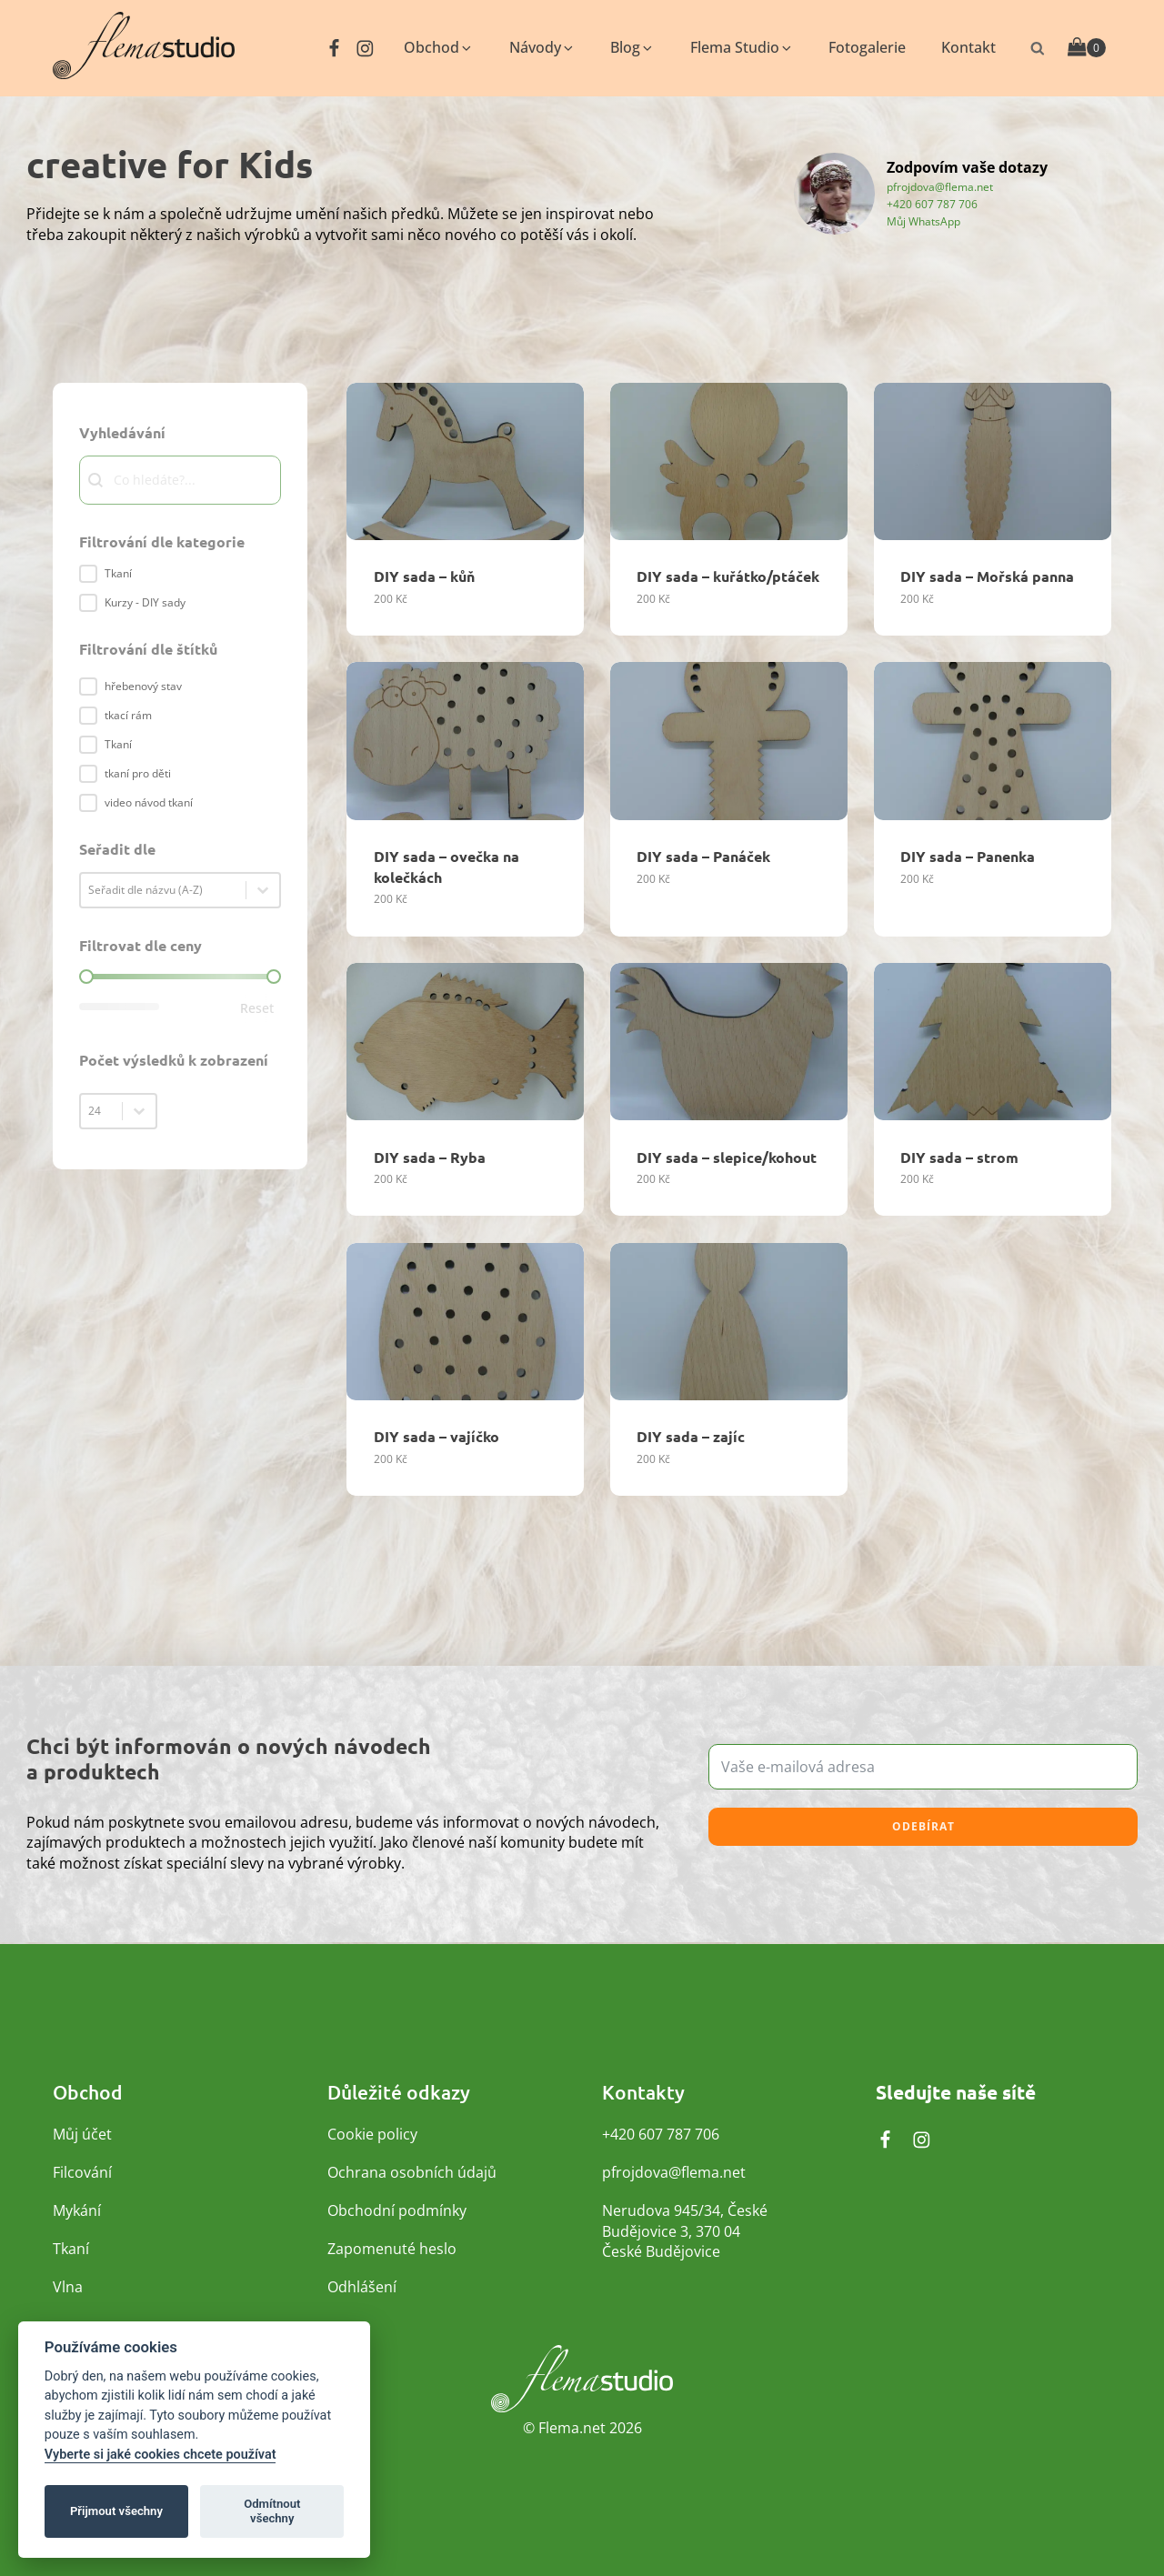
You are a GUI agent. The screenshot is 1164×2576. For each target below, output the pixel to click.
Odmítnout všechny (272, 2511)
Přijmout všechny (116, 2511)
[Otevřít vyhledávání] (1037, 48)
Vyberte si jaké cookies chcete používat (160, 2454)
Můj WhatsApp (923, 220)
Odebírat (923, 1826)
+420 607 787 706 (932, 203)
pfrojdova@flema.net (940, 186)
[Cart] (1086, 48)
